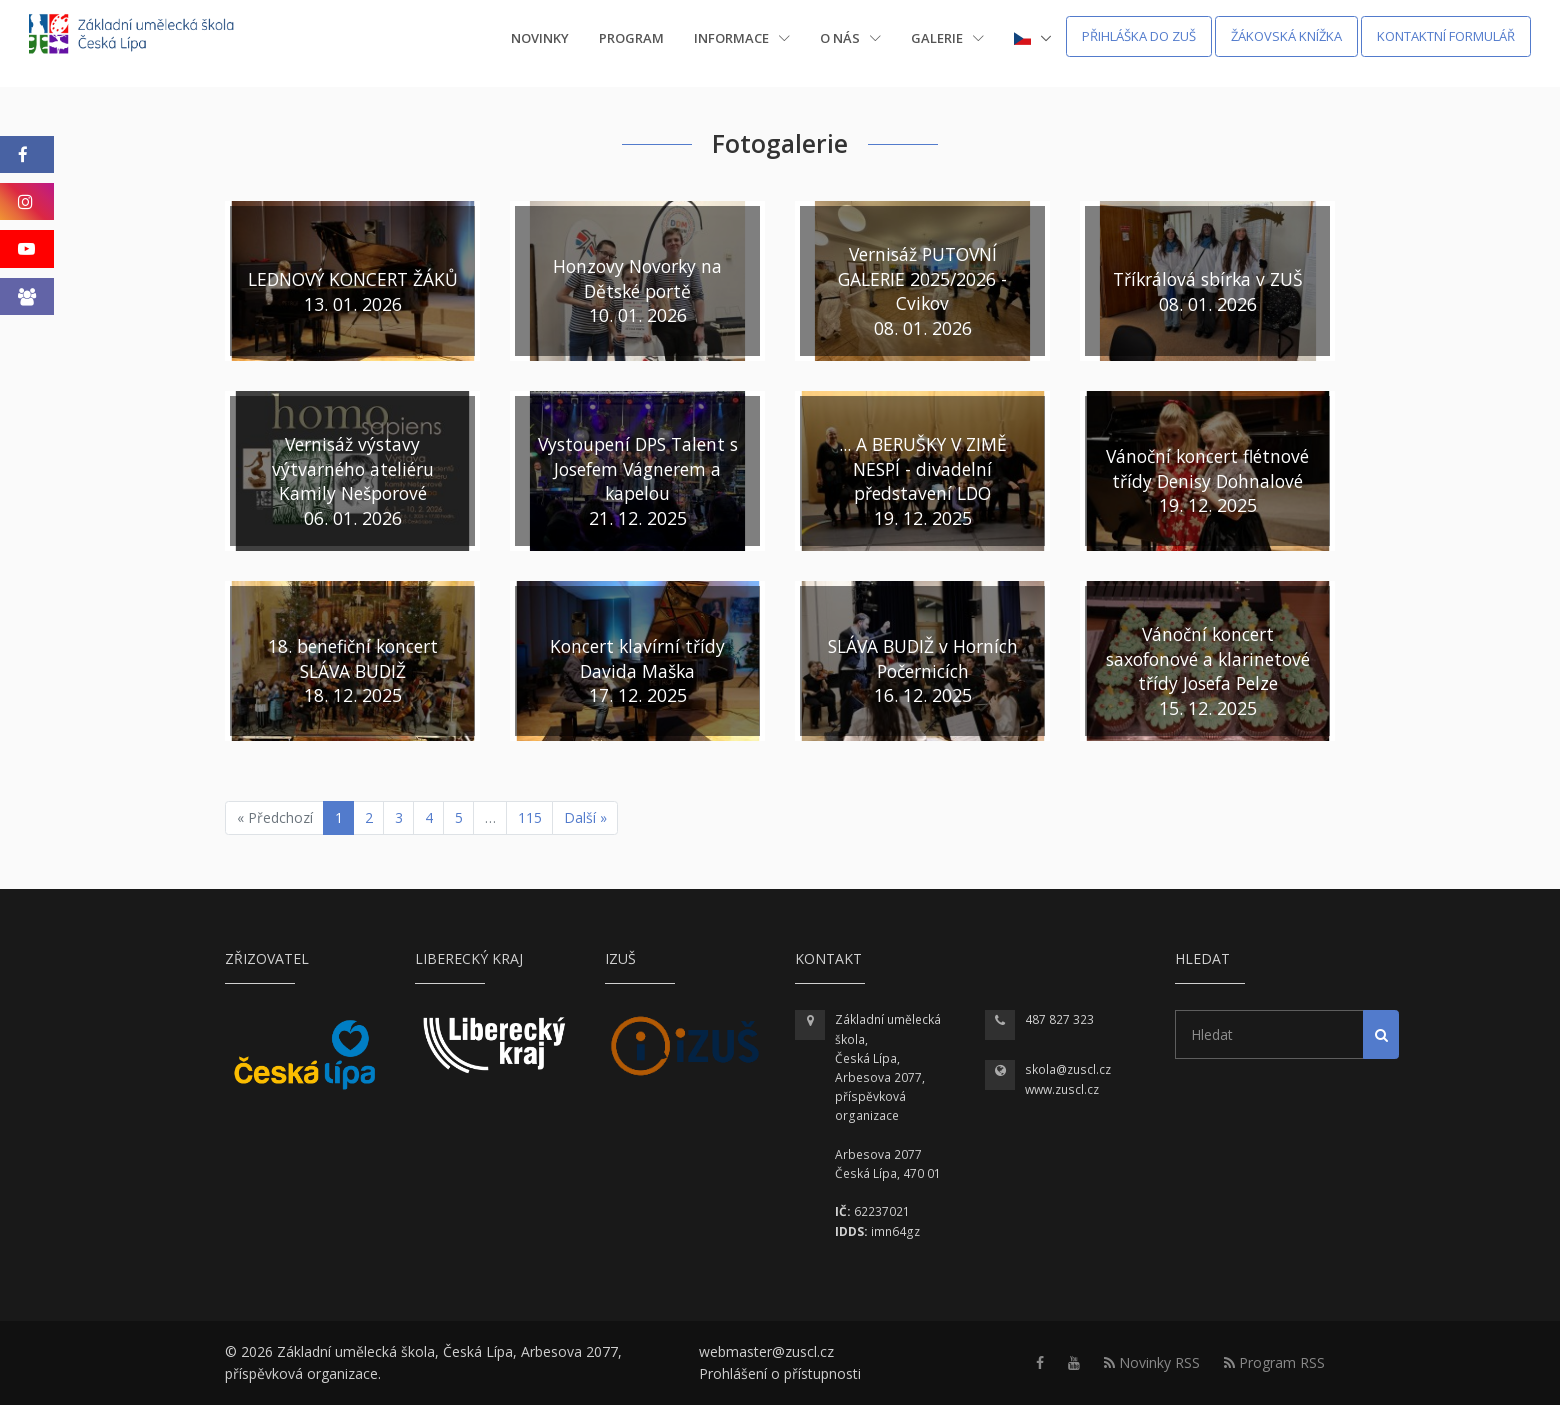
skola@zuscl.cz (1068, 1069)
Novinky (540, 38)
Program (631, 38)
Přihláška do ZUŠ (1139, 36)
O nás (850, 38)
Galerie (947, 38)
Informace (742, 38)
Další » (585, 817)
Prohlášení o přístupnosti (780, 1373)
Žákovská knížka (1286, 36)
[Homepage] (144, 36)
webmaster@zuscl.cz (766, 1351)
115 (530, 817)
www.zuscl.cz (1062, 1089)
